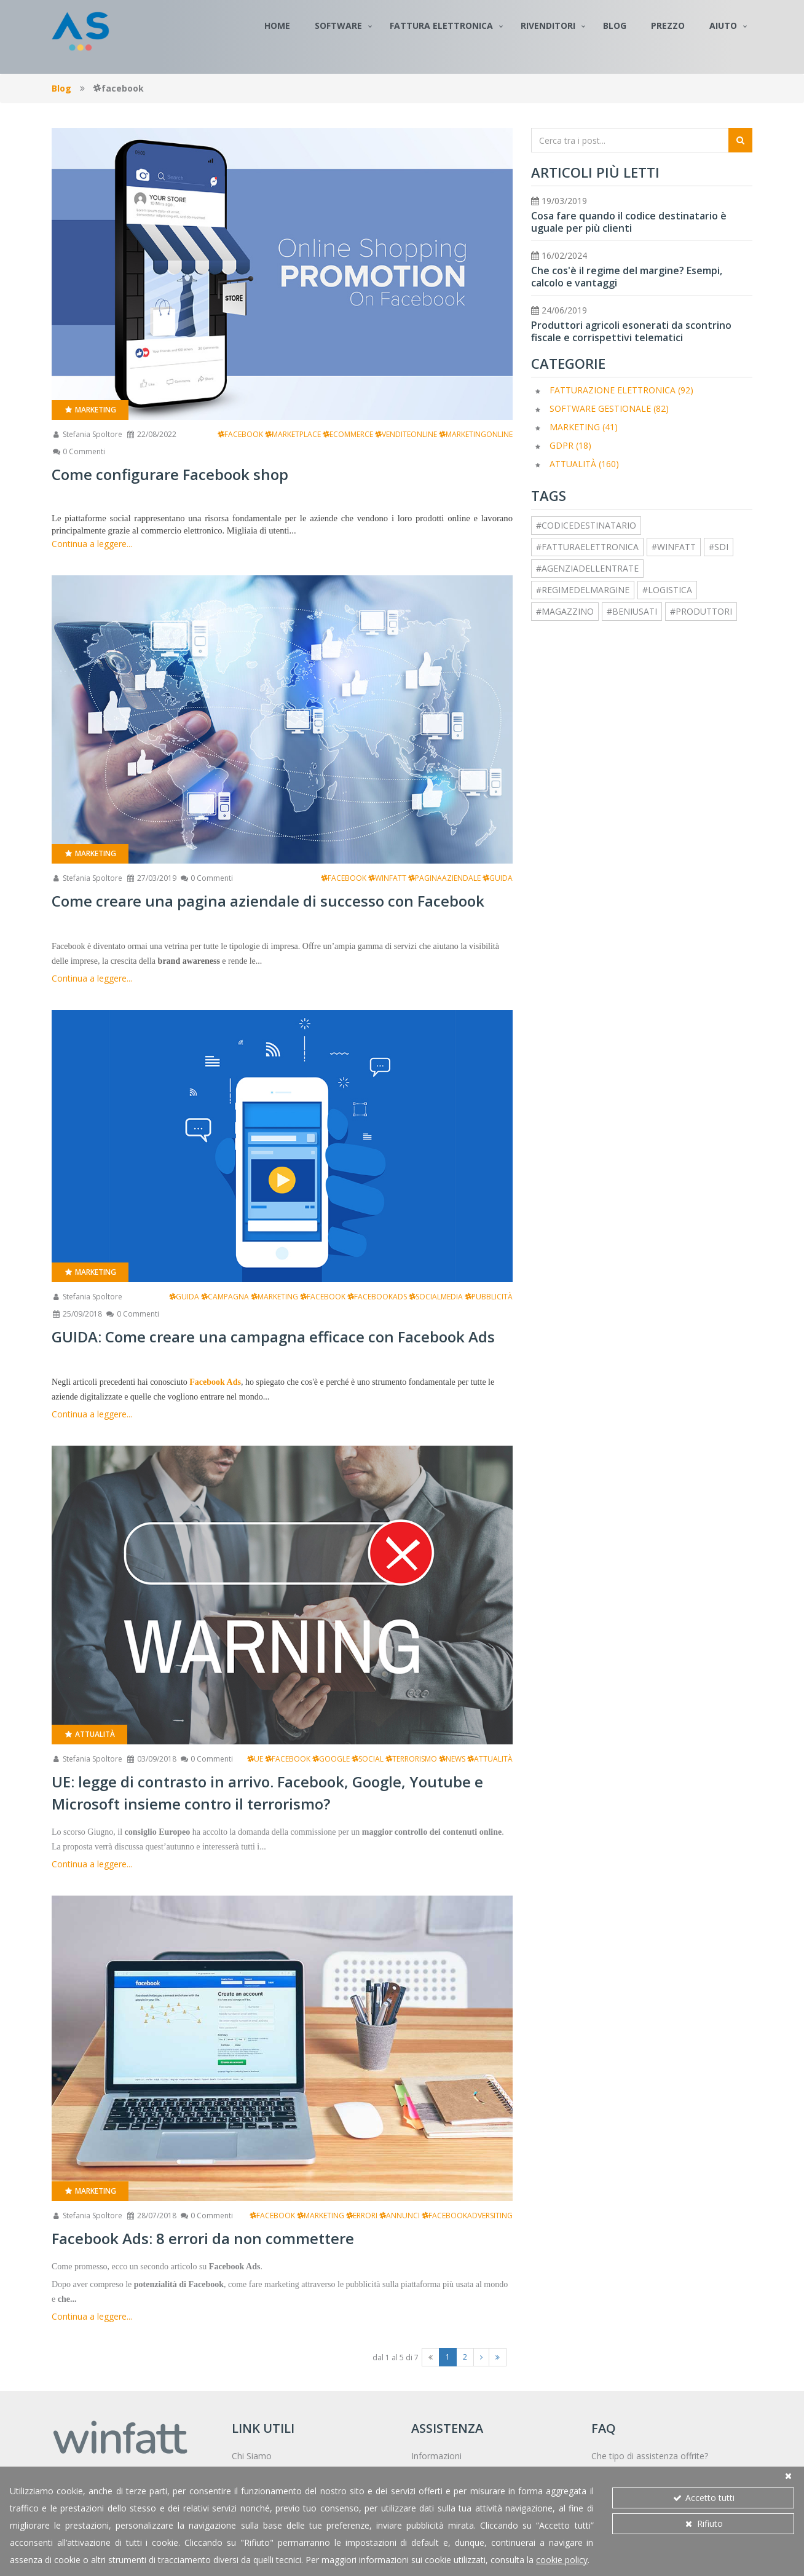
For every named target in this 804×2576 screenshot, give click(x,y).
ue (255, 1759)
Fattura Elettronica (441, 25)
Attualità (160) (584, 464)
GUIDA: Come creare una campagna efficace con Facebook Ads (273, 1336)
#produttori (701, 611)
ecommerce (348, 434)
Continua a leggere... (92, 543)
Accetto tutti (703, 2497)
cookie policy (562, 2560)
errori (361, 2215)
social (368, 1759)
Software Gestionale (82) (609, 408)
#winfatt (674, 547)
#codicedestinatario (586, 525)
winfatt (387, 878)
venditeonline (406, 434)
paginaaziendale (444, 878)
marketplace (293, 434)
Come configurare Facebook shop (170, 474)
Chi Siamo (252, 2456)
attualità (490, 1759)
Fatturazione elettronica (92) (621, 390)
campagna (225, 1296)
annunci (399, 2215)
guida (498, 878)
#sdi (718, 547)
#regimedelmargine (582, 590)
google (331, 1759)
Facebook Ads (215, 1382)
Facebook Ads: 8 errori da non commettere (203, 2238)
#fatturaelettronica (587, 547)
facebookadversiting (467, 2215)
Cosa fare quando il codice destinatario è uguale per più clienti (629, 222)
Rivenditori (548, 25)
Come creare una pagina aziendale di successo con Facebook (268, 901)
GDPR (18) (570, 445)
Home (277, 25)
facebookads (377, 1296)
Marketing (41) (584, 427)
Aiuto (723, 25)
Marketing (90, 409)
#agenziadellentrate (587, 568)
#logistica (667, 590)
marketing (274, 1296)
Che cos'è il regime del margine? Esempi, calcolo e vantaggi (626, 277)
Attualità (89, 1734)
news (452, 1759)
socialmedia (436, 1296)
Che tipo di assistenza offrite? (649, 2456)
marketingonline (476, 434)
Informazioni (436, 2456)
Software (338, 25)
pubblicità (489, 1296)
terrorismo (411, 1759)
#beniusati (632, 611)
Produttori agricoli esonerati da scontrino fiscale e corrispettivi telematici (631, 331)
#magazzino (565, 611)
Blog (614, 25)
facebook (240, 434)
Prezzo (668, 25)
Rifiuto (703, 2523)
